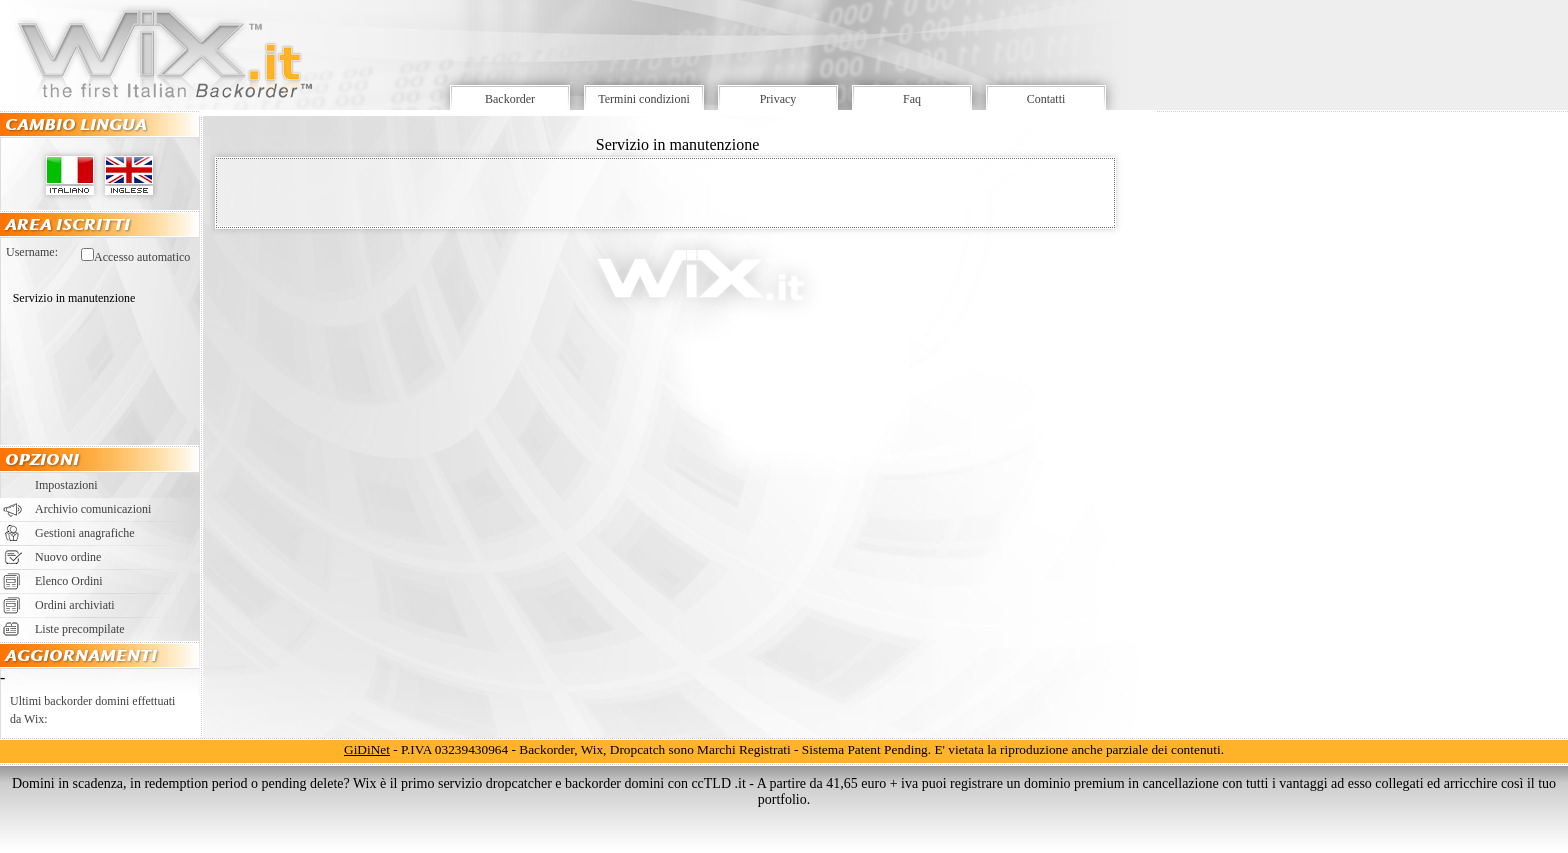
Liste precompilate (80, 629)
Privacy (778, 99)
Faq (912, 99)
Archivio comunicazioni (93, 509)
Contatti (1046, 99)
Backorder (510, 99)
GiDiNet (367, 749)
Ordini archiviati (75, 605)
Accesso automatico (142, 257)
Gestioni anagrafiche (85, 533)
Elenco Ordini (69, 581)
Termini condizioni (643, 99)
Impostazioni (66, 485)
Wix (592, 749)
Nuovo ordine (68, 557)
